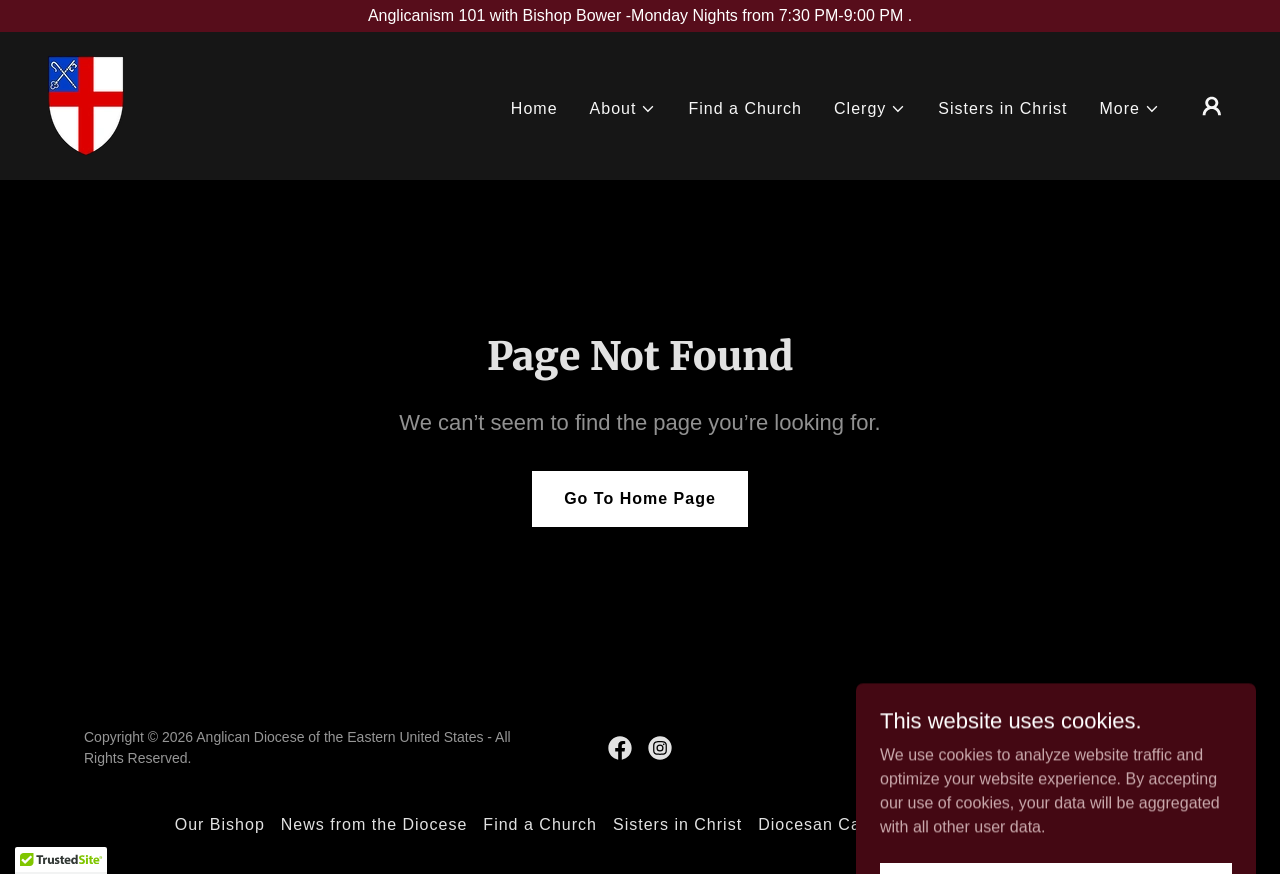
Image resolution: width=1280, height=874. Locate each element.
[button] (623, 109)
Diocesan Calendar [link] (834, 824)
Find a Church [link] (745, 108)
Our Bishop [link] (220, 824)
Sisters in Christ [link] (1002, 108)
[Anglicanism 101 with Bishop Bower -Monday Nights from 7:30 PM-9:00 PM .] (640, 16)
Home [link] (534, 108)
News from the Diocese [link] (374, 824)
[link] (86, 104)
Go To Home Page (640, 498)
